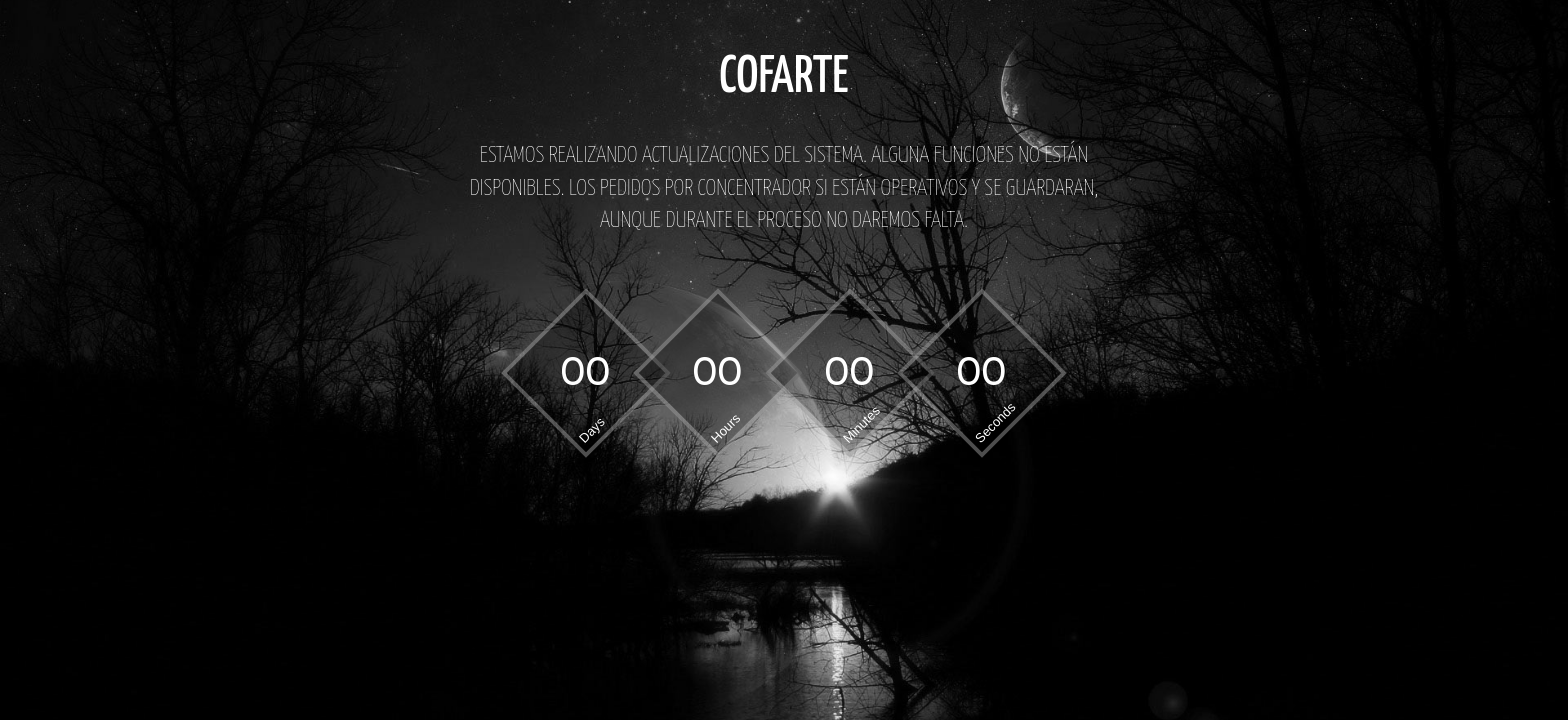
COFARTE (784, 78)
